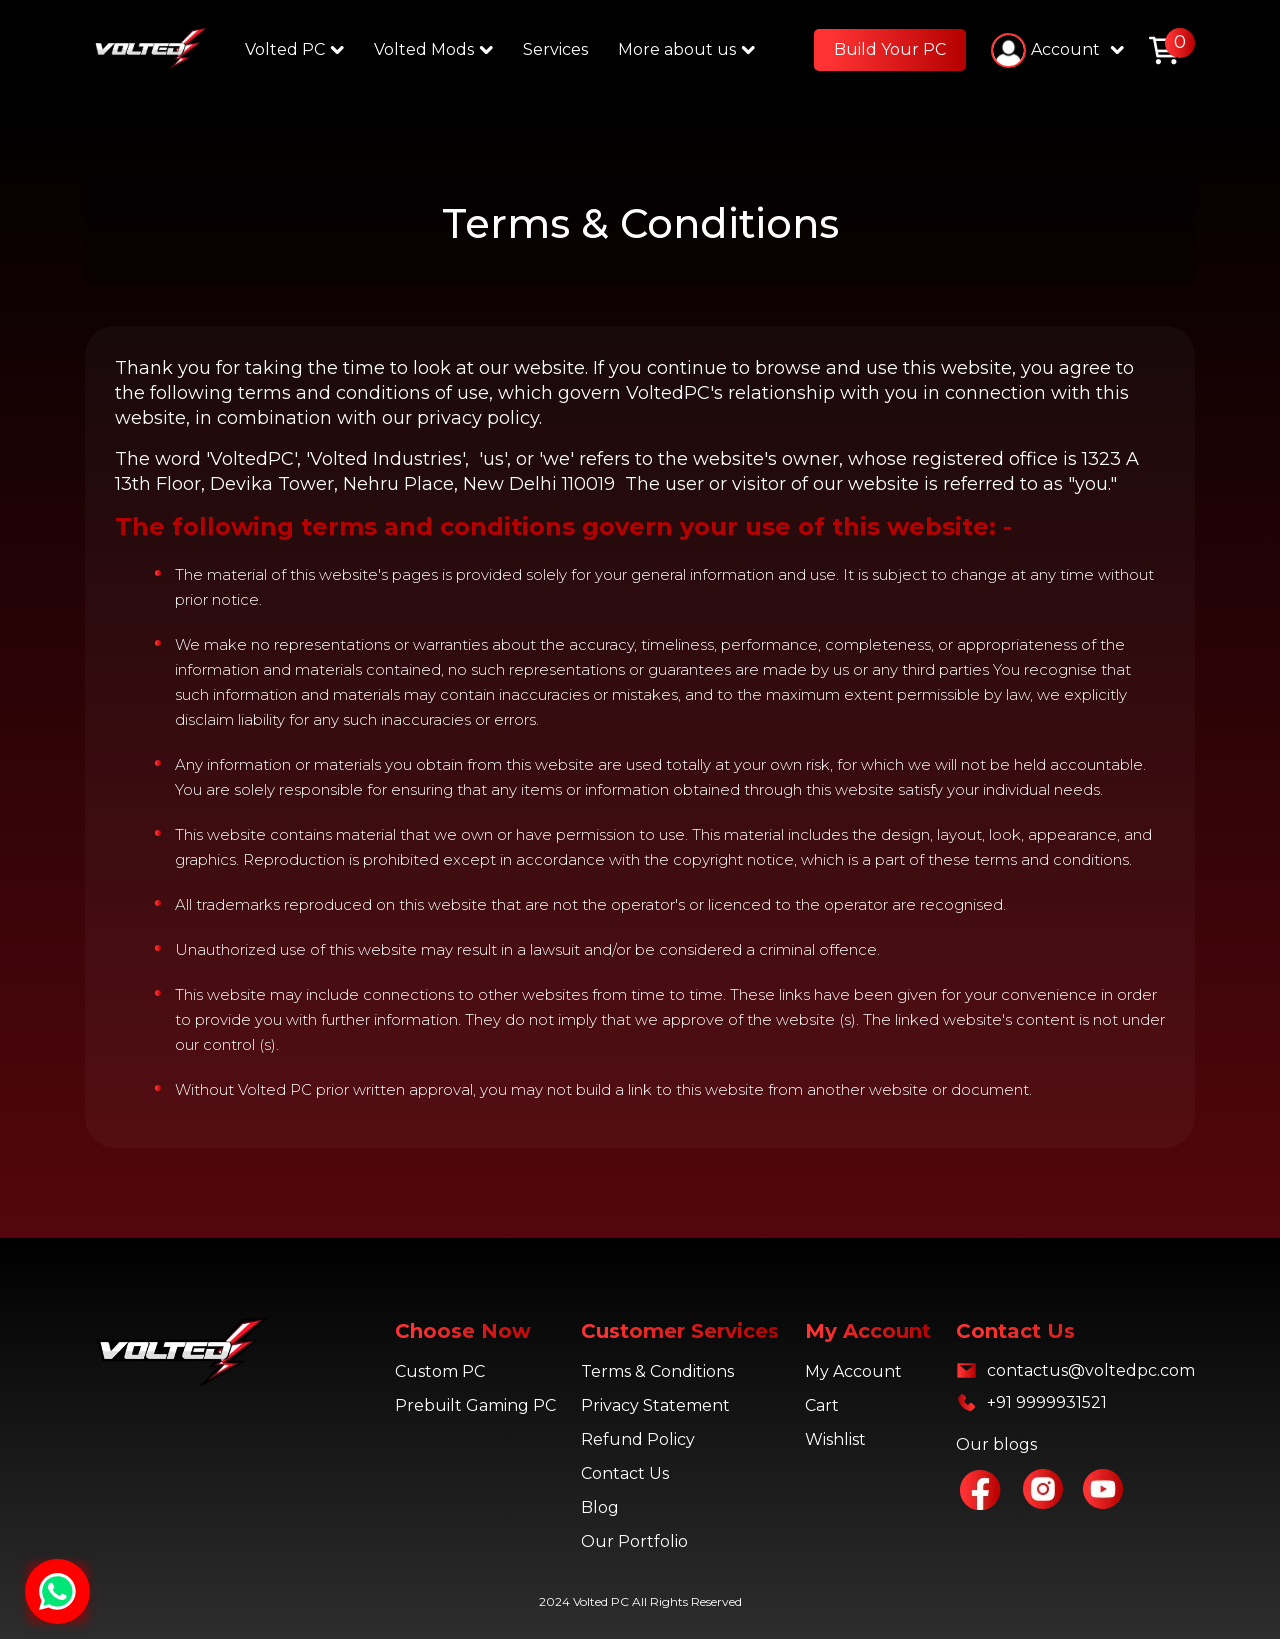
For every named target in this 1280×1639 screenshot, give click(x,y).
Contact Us (625, 1473)
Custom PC (440, 1371)
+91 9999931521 (1047, 1402)
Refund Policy (638, 1439)
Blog (600, 1507)
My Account (853, 1371)
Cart (822, 1405)
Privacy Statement (655, 1405)
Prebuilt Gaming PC (475, 1405)
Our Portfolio (634, 1541)
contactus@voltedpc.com (1091, 1370)
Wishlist (835, 1439)
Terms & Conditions (657, 1371)
